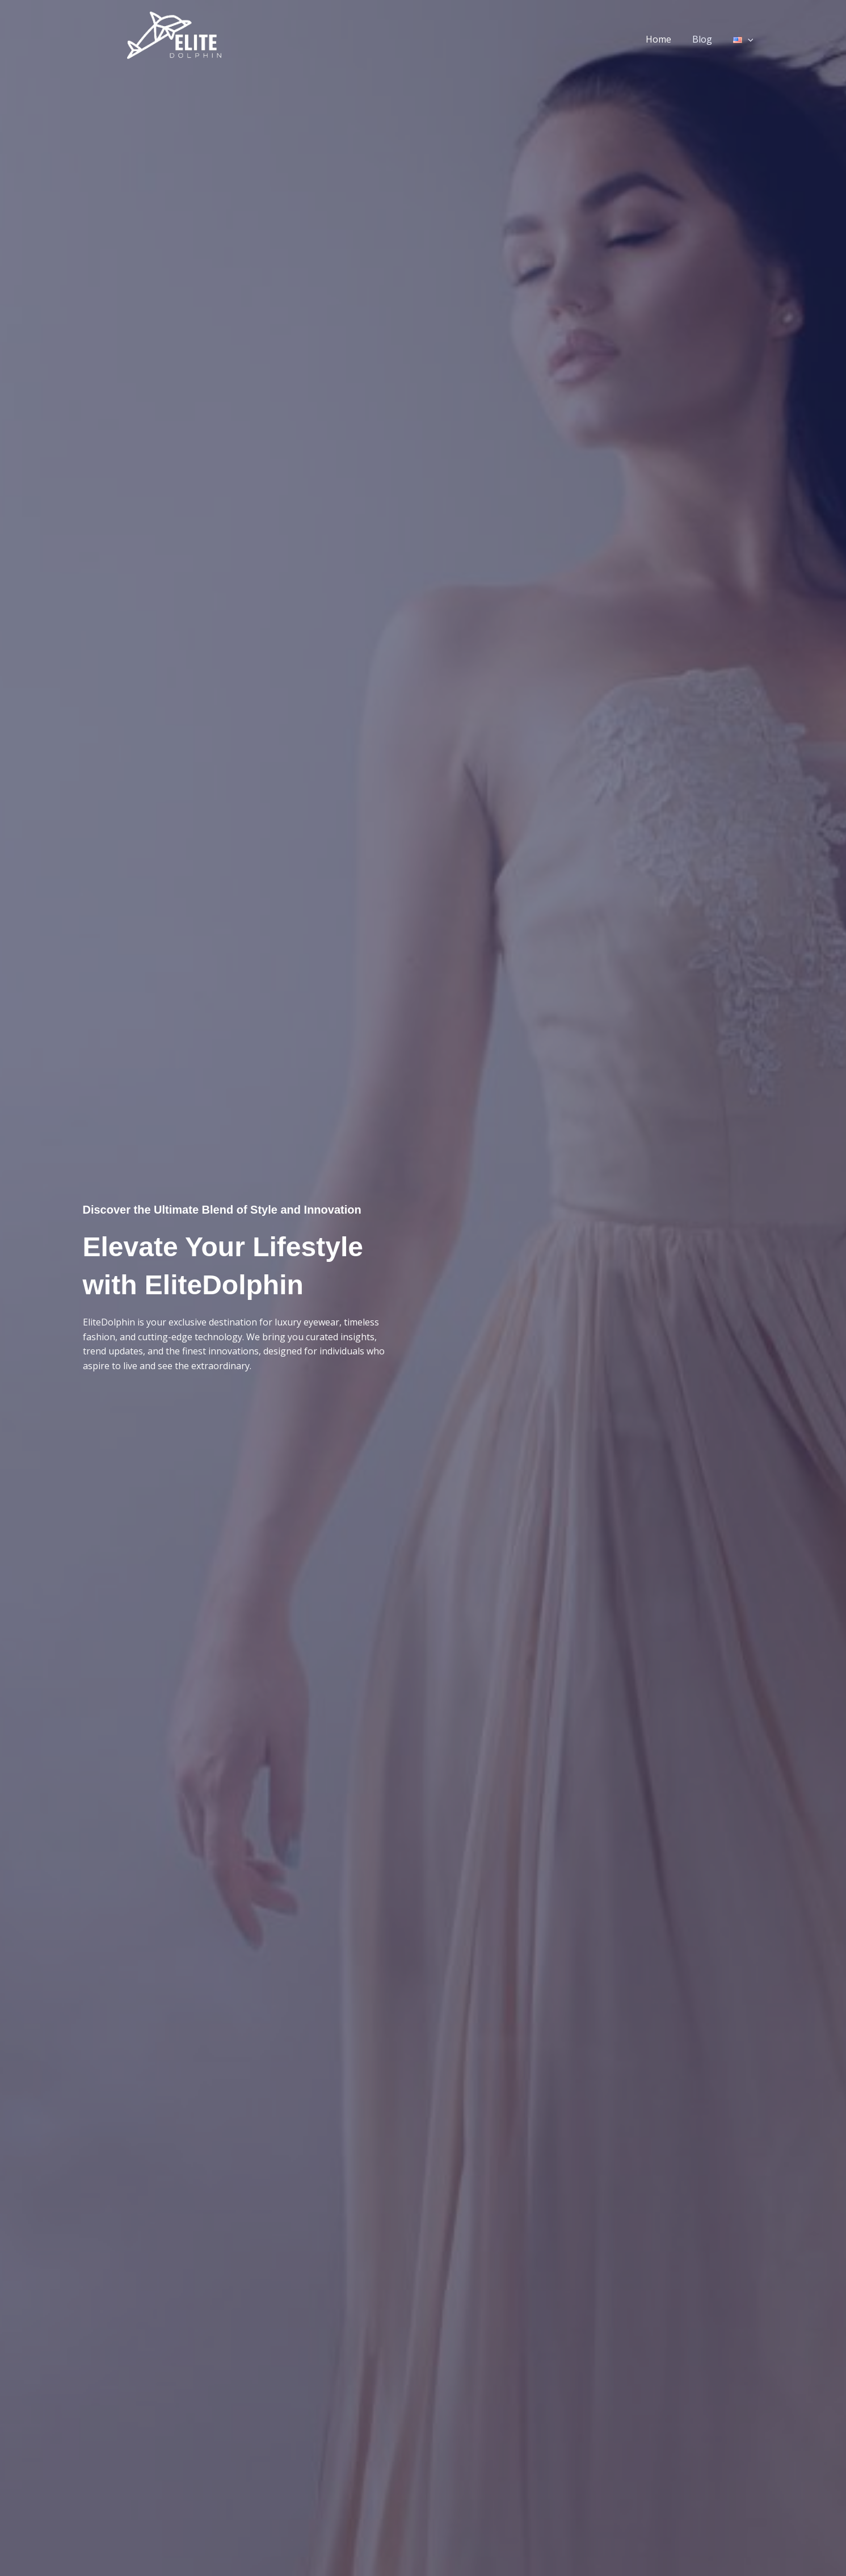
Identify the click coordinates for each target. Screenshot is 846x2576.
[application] (749, 39)
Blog (706, 39)
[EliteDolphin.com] (173, 38)
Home (665, 39)
